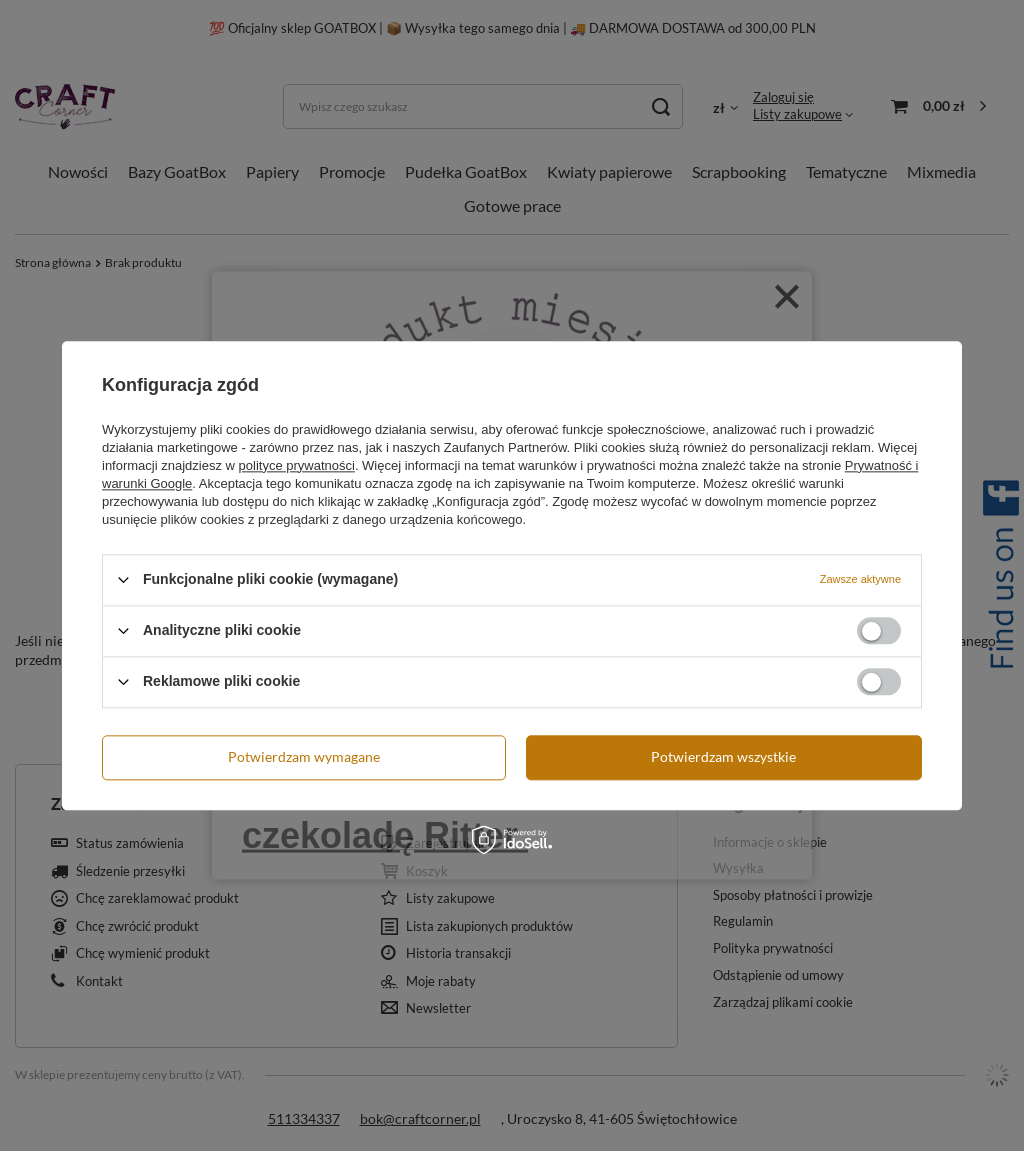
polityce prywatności (297, 465)
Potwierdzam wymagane (304, 756)
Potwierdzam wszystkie (723, 756)
